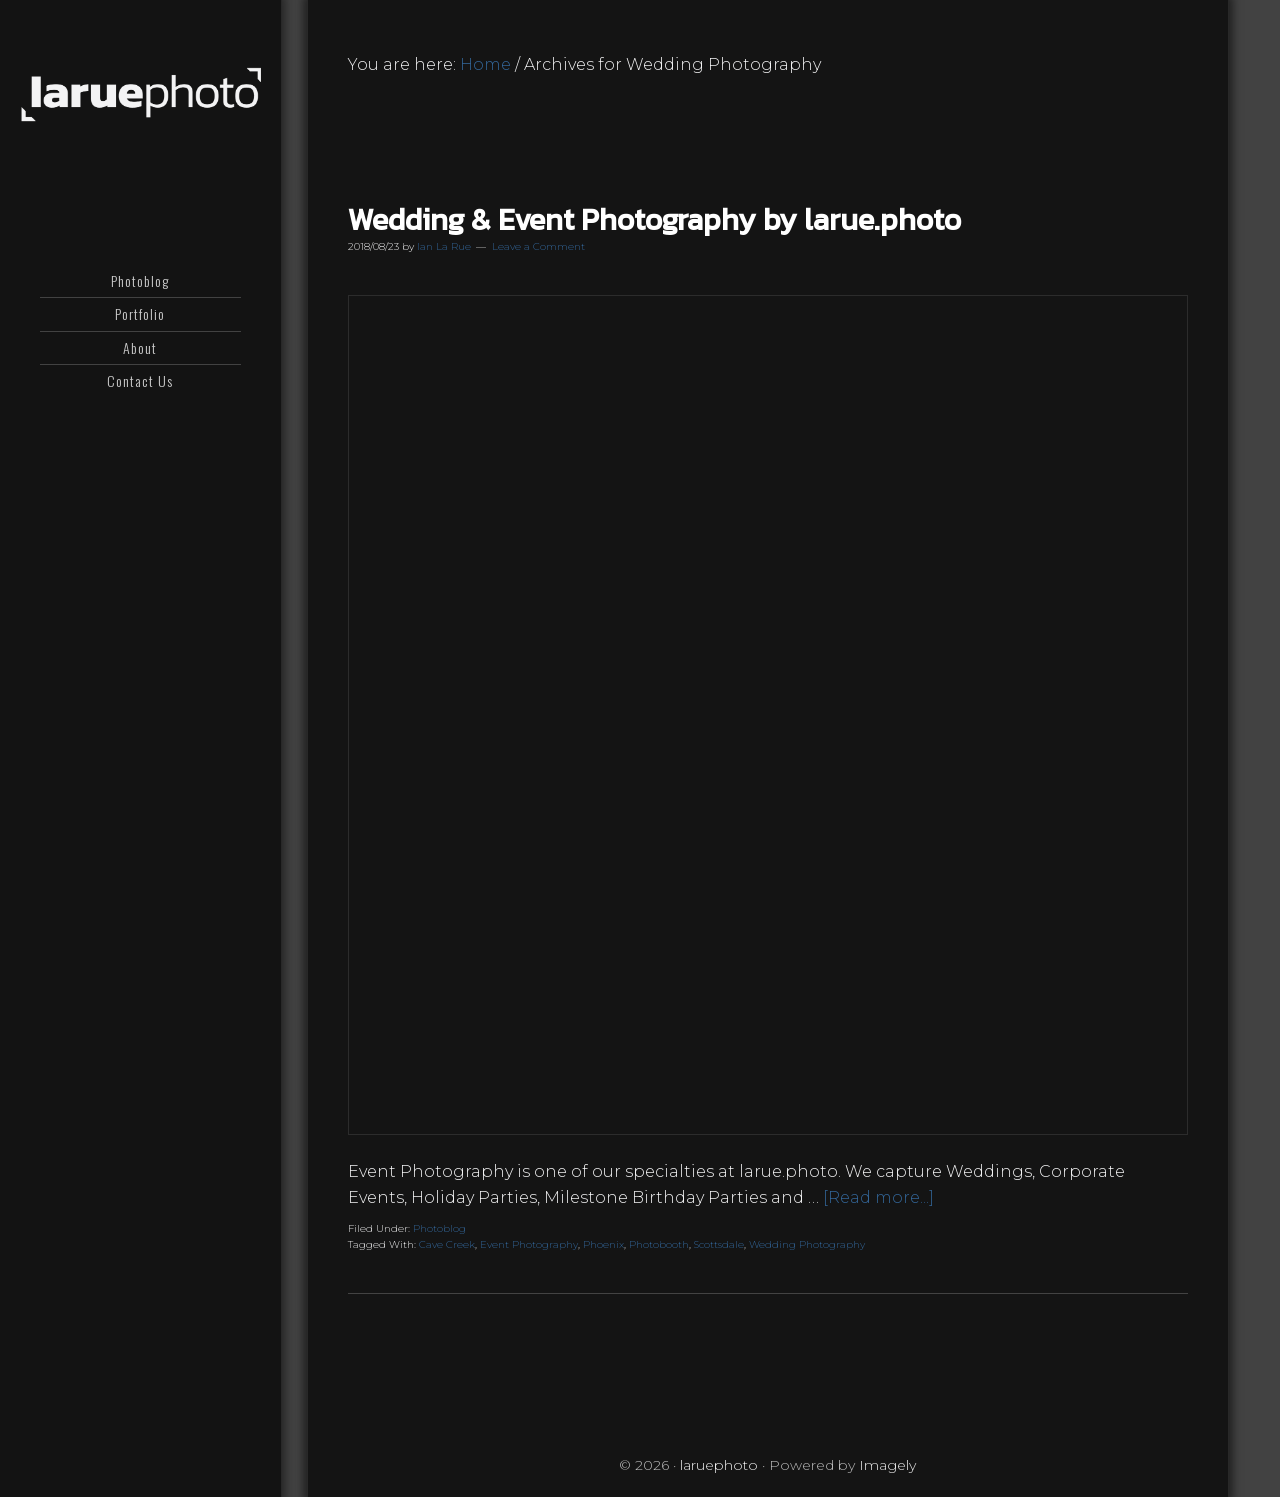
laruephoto (140, 95)
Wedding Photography (807, 1244)
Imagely (887, 1465)
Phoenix (603, 1244)
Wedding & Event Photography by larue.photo (654, 219)
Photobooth (659, 1244)
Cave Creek (447, 1244)
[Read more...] (878, 1197)
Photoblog (439, 1228)
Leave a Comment (538, 246)
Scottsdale (719, 1244)
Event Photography (529, 1244)
